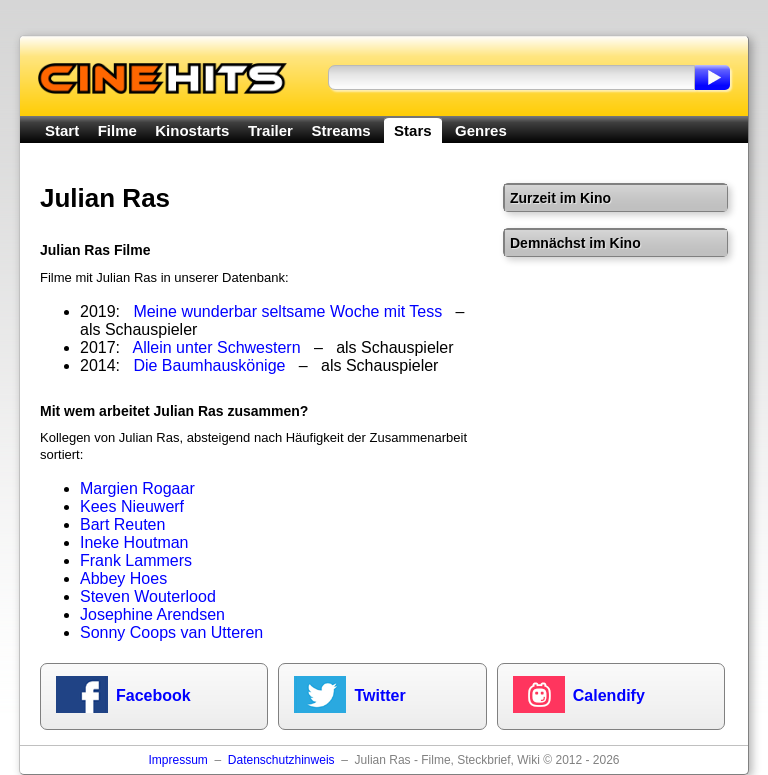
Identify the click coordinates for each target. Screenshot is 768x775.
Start (62, 130)
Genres (481, 130)
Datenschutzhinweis (281, 760)
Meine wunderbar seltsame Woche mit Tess (287, 311)
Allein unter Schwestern (217, 347)
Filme (117, 130)
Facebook (153, 695)
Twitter (379, 695)
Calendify (609, 695)
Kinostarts (192, 130)
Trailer (270, 130)
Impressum (177, 760)
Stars (413, 130)
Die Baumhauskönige (209, 365)
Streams (340, 130)
